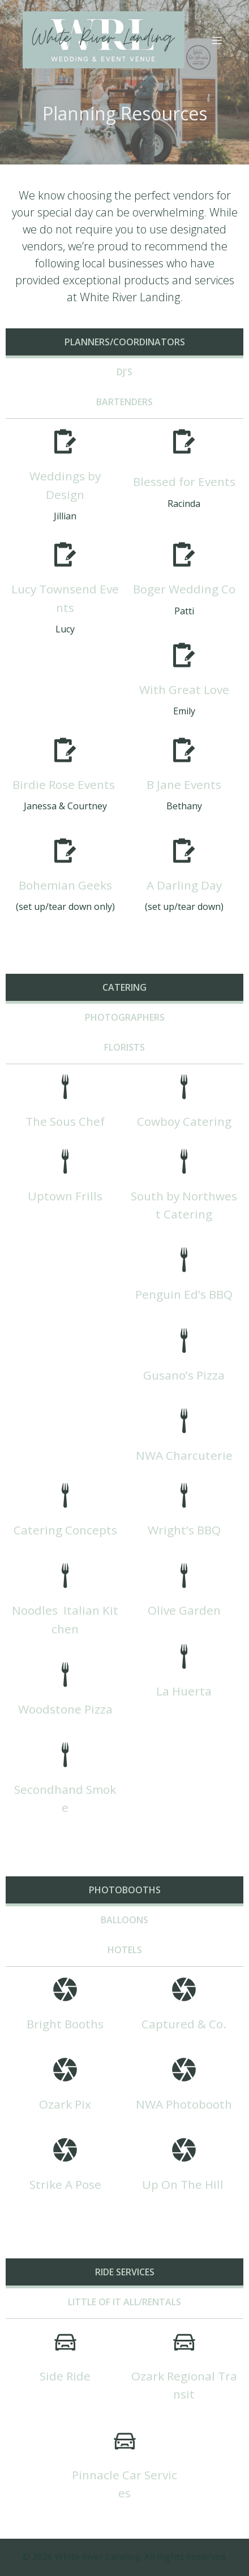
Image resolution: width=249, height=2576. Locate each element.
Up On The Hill (184, 2184)
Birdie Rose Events (63, 784)
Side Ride (65, 2376)
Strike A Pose (65, 2184)
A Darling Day (184, 885)
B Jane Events (184, 784)
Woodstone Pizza (65, 1709)
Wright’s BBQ (184, 1530)
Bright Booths (65, 2024)
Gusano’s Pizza (184, 1375)
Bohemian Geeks (65, 885)
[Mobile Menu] (216, 40)
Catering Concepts (65, 1530)
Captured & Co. (183, 2024)
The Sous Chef (65, 1121)
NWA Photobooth (184, 2104)
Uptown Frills (65, 1196)
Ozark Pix (65, 2104)
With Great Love (184, 689)
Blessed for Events (184, 481)
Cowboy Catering (184, 1121)
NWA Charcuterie (184, 1455)
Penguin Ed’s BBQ (184, 1294)
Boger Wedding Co (184, 589)
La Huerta (184, 1691)
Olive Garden (184, 1610)
